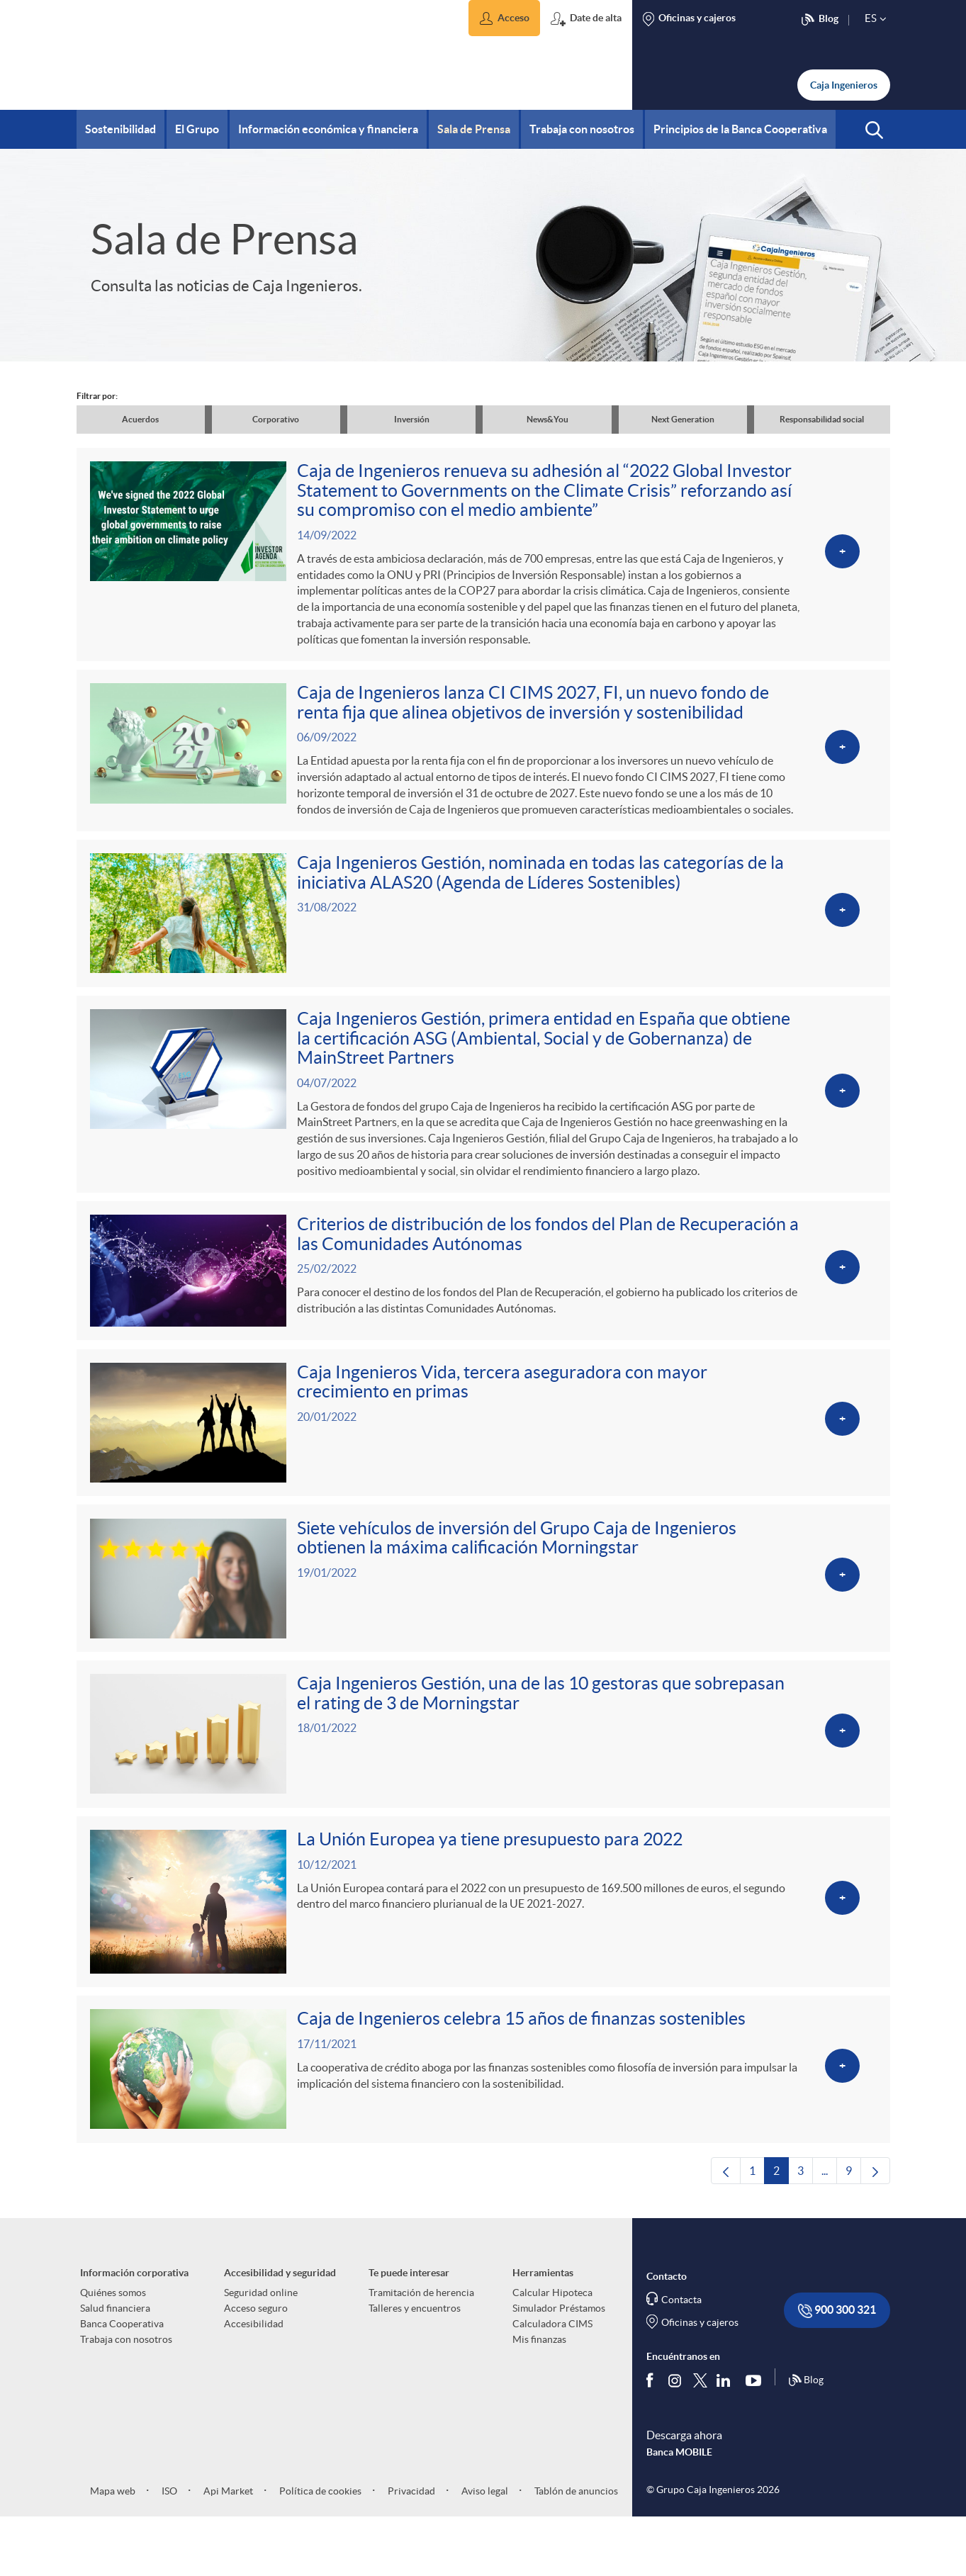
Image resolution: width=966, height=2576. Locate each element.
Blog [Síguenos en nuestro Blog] (806, 2439)
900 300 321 (837, 2368)
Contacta (681, 2357)
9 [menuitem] (853, 2232)
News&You (547, 419)
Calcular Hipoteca (552, 2350)
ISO (168, 2549)
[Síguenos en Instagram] (675, 2438)
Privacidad (410, 2549)
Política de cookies (319, 2549)
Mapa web (112, 2549)
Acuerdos (140, 419)
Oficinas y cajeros (699, 2380)
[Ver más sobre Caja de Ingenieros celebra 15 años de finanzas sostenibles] (483, 2124)
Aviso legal (483, 2549)
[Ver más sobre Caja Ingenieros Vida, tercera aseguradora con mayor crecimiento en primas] (483, 1457)
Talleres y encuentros (415, 2366)
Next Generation (682, 419)
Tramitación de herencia (421, 2350)
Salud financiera (115, 2366)
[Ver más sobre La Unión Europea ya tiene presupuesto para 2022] (483, 1951)
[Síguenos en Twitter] (700, 2438)
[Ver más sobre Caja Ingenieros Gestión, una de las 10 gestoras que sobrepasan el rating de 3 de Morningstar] (483, 1778)
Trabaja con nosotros (126, 2397)
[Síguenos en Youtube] (756, 2438)
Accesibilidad (253, 2381)
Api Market (227, 2549)
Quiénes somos (113, 2350)
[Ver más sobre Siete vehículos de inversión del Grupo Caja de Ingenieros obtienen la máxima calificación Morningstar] (483, 1617)
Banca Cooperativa (122, 2381)
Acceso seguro (256, 2366)
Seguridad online (261, 2350)
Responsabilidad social (822, 419)
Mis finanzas (539, 2397)
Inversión (411, 419)
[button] (504, 18)
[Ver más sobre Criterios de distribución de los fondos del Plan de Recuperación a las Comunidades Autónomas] (483, 1300)
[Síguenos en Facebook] (653, 2438)
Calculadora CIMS (552, 2381)
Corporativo (275, 419)
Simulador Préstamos (558, 2366)
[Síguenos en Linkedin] (726, 2438)
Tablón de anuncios (575, 2549)
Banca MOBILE (679, 2510)
